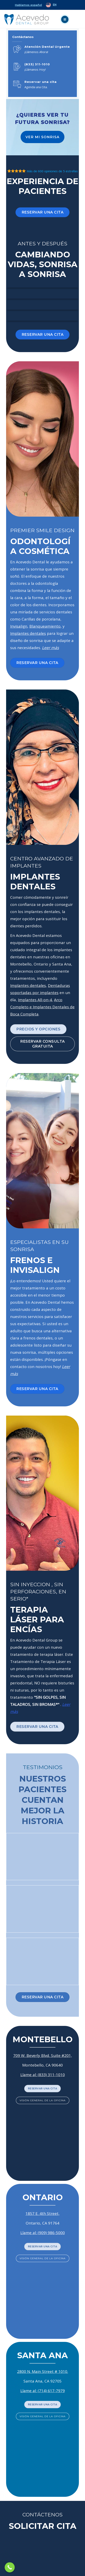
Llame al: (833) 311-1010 (42, 2074)
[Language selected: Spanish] (51, 5)
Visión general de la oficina (43, 2100)
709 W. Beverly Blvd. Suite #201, (42, 2055)
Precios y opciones (38, 1029)
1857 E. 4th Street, (42, 2213)
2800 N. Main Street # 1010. (42, 2371)
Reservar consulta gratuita (42, 1044)
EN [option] (54, 4)
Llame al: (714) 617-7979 (42, 2390)
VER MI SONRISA (42, 137)
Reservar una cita (43, 212)
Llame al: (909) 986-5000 (42, 2232)
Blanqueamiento (45, 626)
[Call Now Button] (10, 2567)
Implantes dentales (28, 633)
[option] (51, 4)
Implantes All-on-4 (35, 999)
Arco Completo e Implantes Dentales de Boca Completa (42, 1007)
